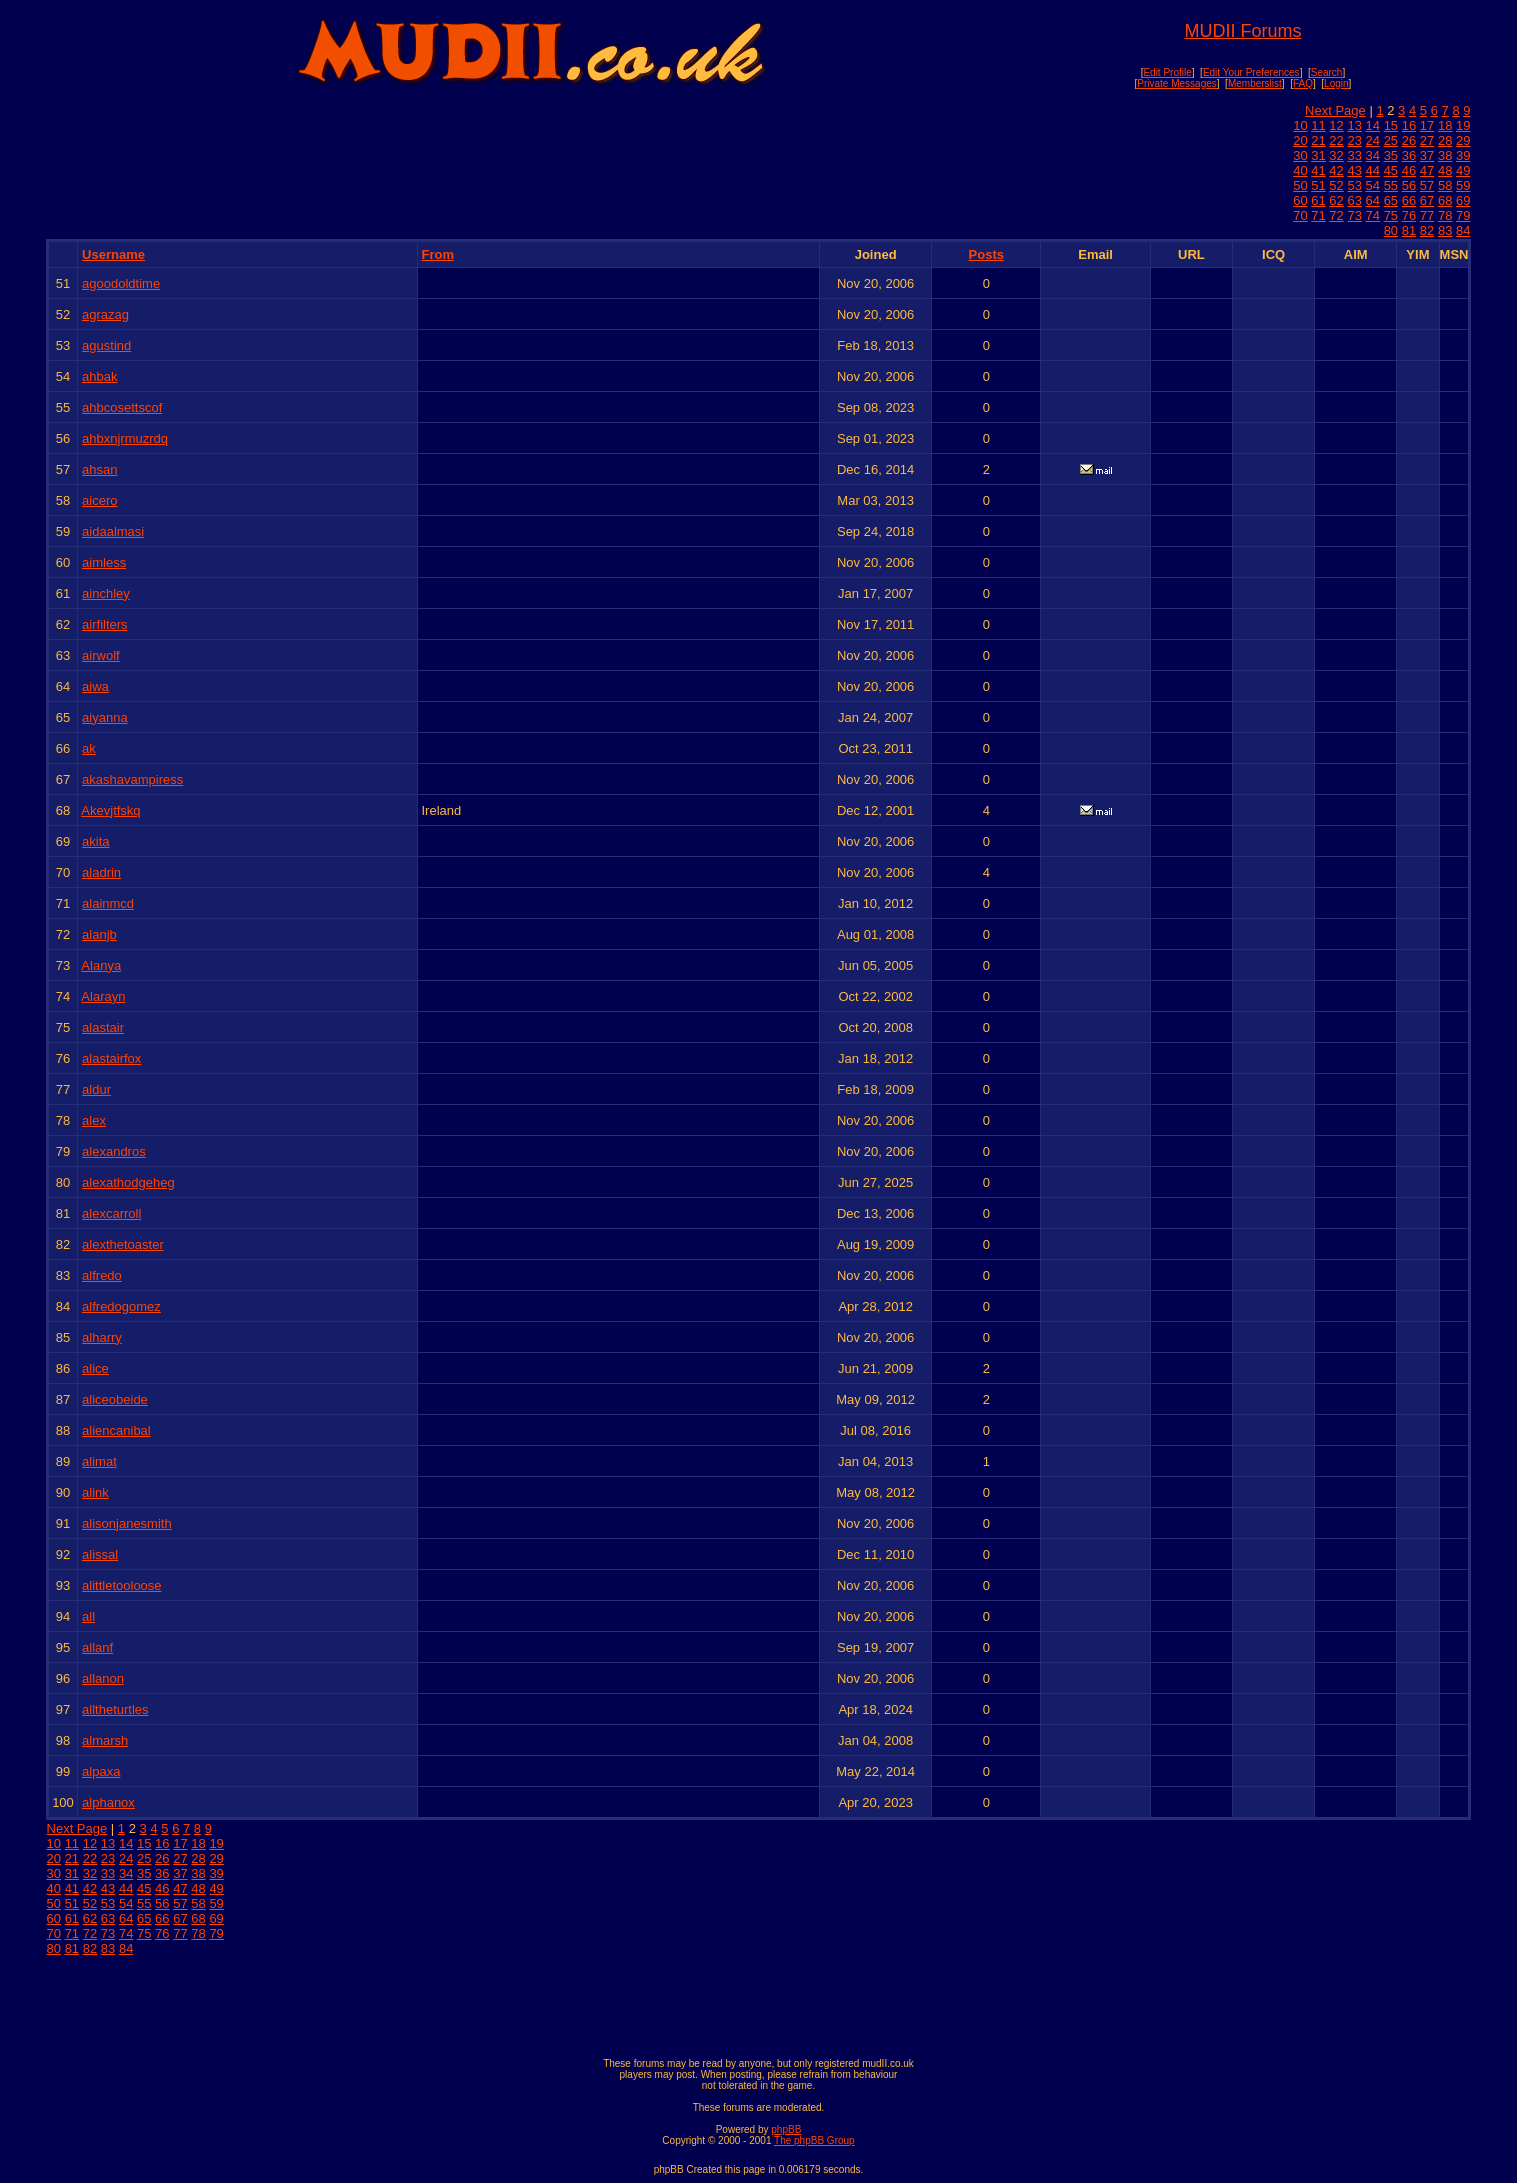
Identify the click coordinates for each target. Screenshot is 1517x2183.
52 (1336, 185)
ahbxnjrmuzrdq (125, 438)
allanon (103, 1678)
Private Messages (1176, 83)
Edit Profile (1167, 72)
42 (1336, 170)
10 (1300, 125)
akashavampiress (132, 779)
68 (1445, 200)
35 (1391, 155)
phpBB (786, 2129)
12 (1336, 125)
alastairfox (111, 1058)
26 (1409, 140)
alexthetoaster (123, 1244)
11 (1318, 125)
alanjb (99, 934)
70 (1300, 215)
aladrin (101, 872)
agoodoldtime (121, 283)
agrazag (105, 314)
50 (1300, 185)
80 (1391, 230)
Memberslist (1255, 83)
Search (1327, 72)
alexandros (114, 1151)
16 (1409, 125)
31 (1318, 155)
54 (1373, 185)
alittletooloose (122, 1585)
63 (1354, 200)
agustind (106, 345)
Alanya (101, 965)
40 (1300, 170)
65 (1391, 200)
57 (1427, 185)
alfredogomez (121, 1306)
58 (1445, 185)
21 (1318, 140)
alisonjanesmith (127, 1523)
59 (1463, 185)
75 (1391, 215)
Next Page (1335, 110)
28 (1445, 140)
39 (1463, 155)
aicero (99, 500)
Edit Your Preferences (1251, 72)
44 (1373, 170)
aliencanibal (116, 1430)
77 (1427, 215)
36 (1409, 155)
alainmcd (108, 903)
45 (1391, 170)
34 (1373, 155)
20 (1300, 140)
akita (95, 841)
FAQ (1303, 83)
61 (1318, 200)
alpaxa (101, 1771)
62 (1336, 200)
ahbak (99, 376)
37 (1427, 155)
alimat (99, 1461)
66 (1409, 200)
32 (1336, 155)
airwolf (101, 655)
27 (1427, 140)
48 (1445, 170)
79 (1463, 215)
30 (1300, 155)
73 (1354, 215)
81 (1409, 230)
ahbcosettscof (122, 407)
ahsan (99, 469)
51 (1318, 185)
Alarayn (103, 996)
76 (1409, 215)
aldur (96, 1089)
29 (1463, 140)
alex (94, 1120)
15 (1391, 125)
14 (1373, 125)
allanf (97, 1647)
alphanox (108, 1802)
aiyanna (105, 717)
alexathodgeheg (128, 1182)
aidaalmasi (113, 531)
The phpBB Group (814, 2140)
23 (1354, 140)
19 (1463, 125)
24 (1373, 140)
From (437, 254)
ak (89, 748)
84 (1463, 230)
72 (1336, 215)
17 (1427, 125)
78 (1445, 215)
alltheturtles (115, 1709)
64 (1373, 200)
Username (113, 254)
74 (1373, 215)
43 (1354, 170)
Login (1336, 83)
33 (1354, 155)
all (88, 1616)
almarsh (105, 1740)
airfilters (105, 624)
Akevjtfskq (110, 810)
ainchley (106, 593)
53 (1354, 185)
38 (1445, 155)
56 (1409, 185)
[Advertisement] (759, 2002)
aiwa (95, 686)
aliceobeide (115, 1399)
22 (1336, 140)
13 (1354, 125)
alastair (103, 1027)
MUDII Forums (1242, 31)
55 (1391, 185)
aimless (104, 562)
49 (1463, 170)
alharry (102, 1337)
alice (95, 1368)
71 (1318, 215)
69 (1463, 200)
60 (1300, 200)
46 (1409, 170)
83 (1445, 230)
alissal (100, 1554)
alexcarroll (111, 1213)
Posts (986, 254)
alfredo (102, 1275)
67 (1427, 200)
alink (95, 1492)
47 (1427, 170)
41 (1318, 170)
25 (1391, 140)
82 (1427, 230)
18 (1445, 125)
